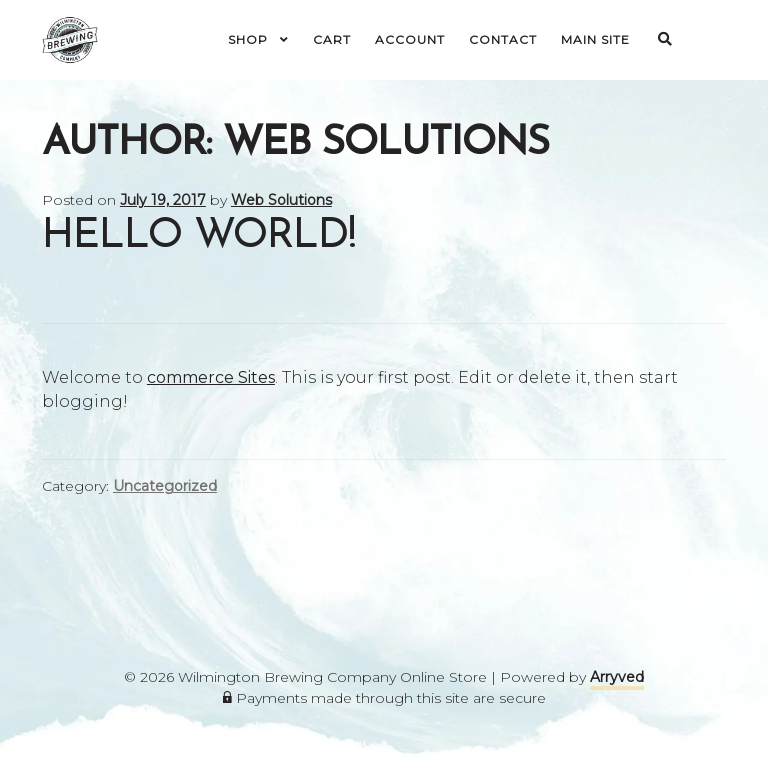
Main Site (595, 39)
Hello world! (199, 236)
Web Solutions (281, 200)
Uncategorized (165, 486)
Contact (503, 39)
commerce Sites (211, 377)
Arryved (617, 677)
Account (410, 39)
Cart (332, 39)
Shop (248, 39)
